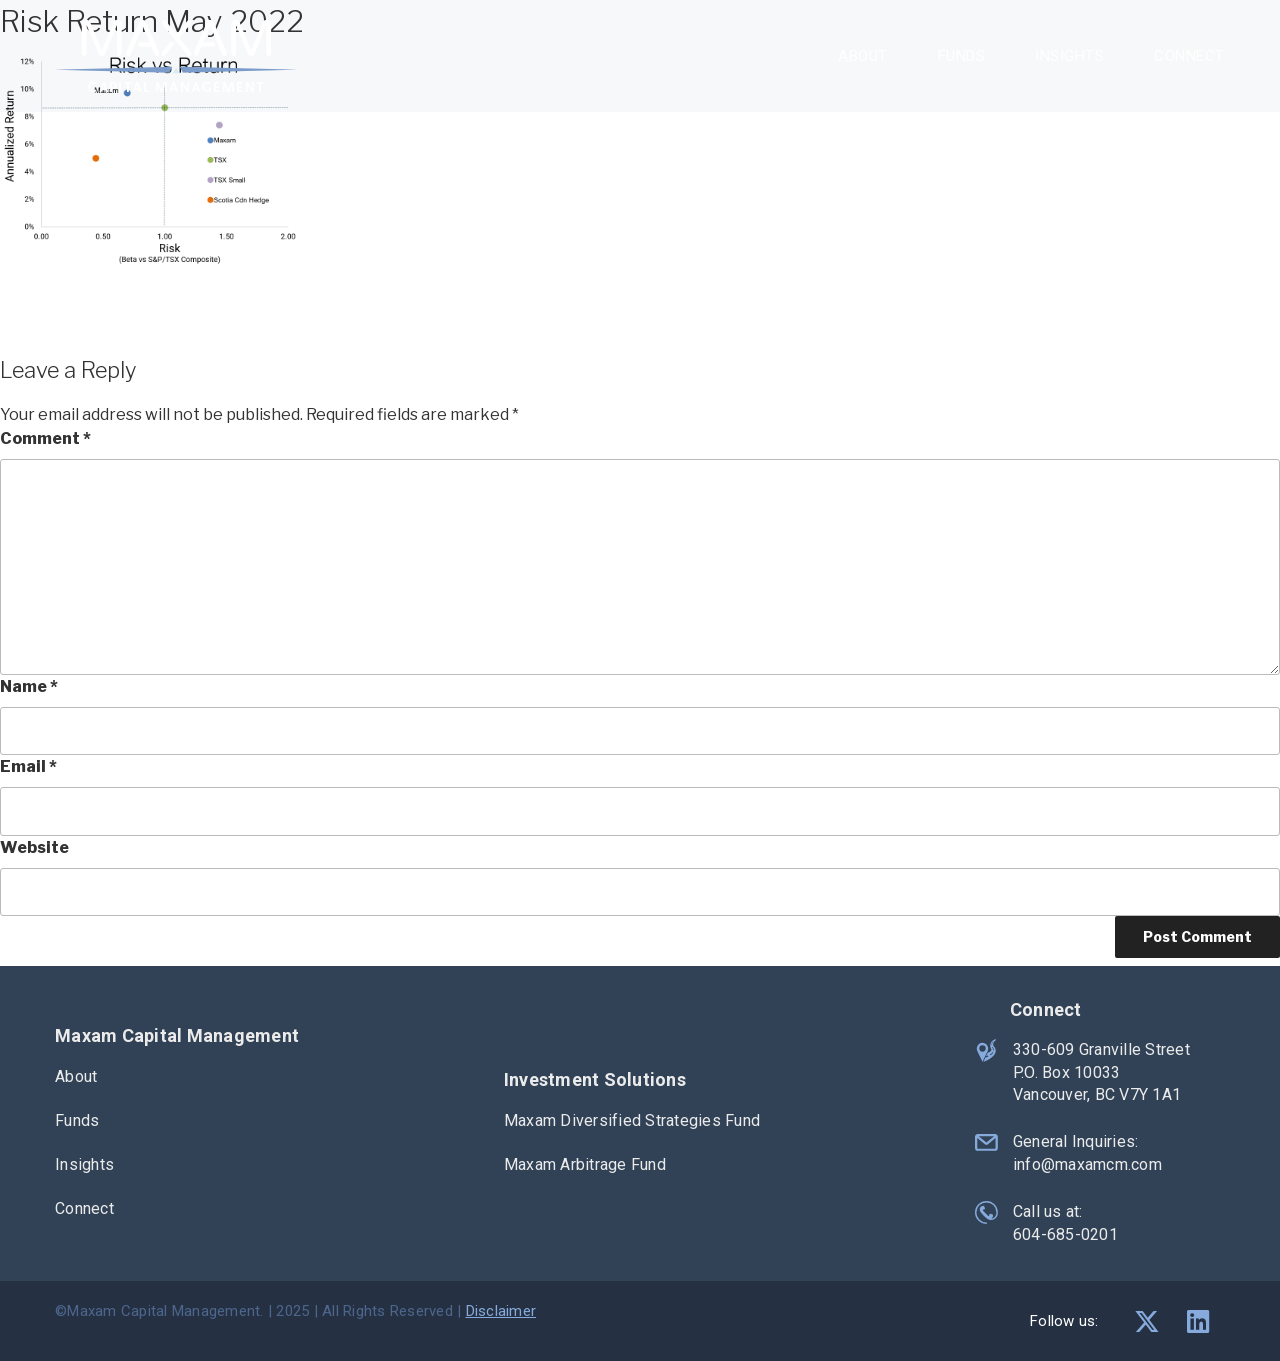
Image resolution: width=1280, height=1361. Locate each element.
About (863, 56)
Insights (1069, 56)
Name (29, 686)
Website (34, 847)
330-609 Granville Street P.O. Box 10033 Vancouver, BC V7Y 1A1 (1100, 1072)
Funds (962, 56)
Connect (1189, 56)
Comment (45, 438)
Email (28, 766)
